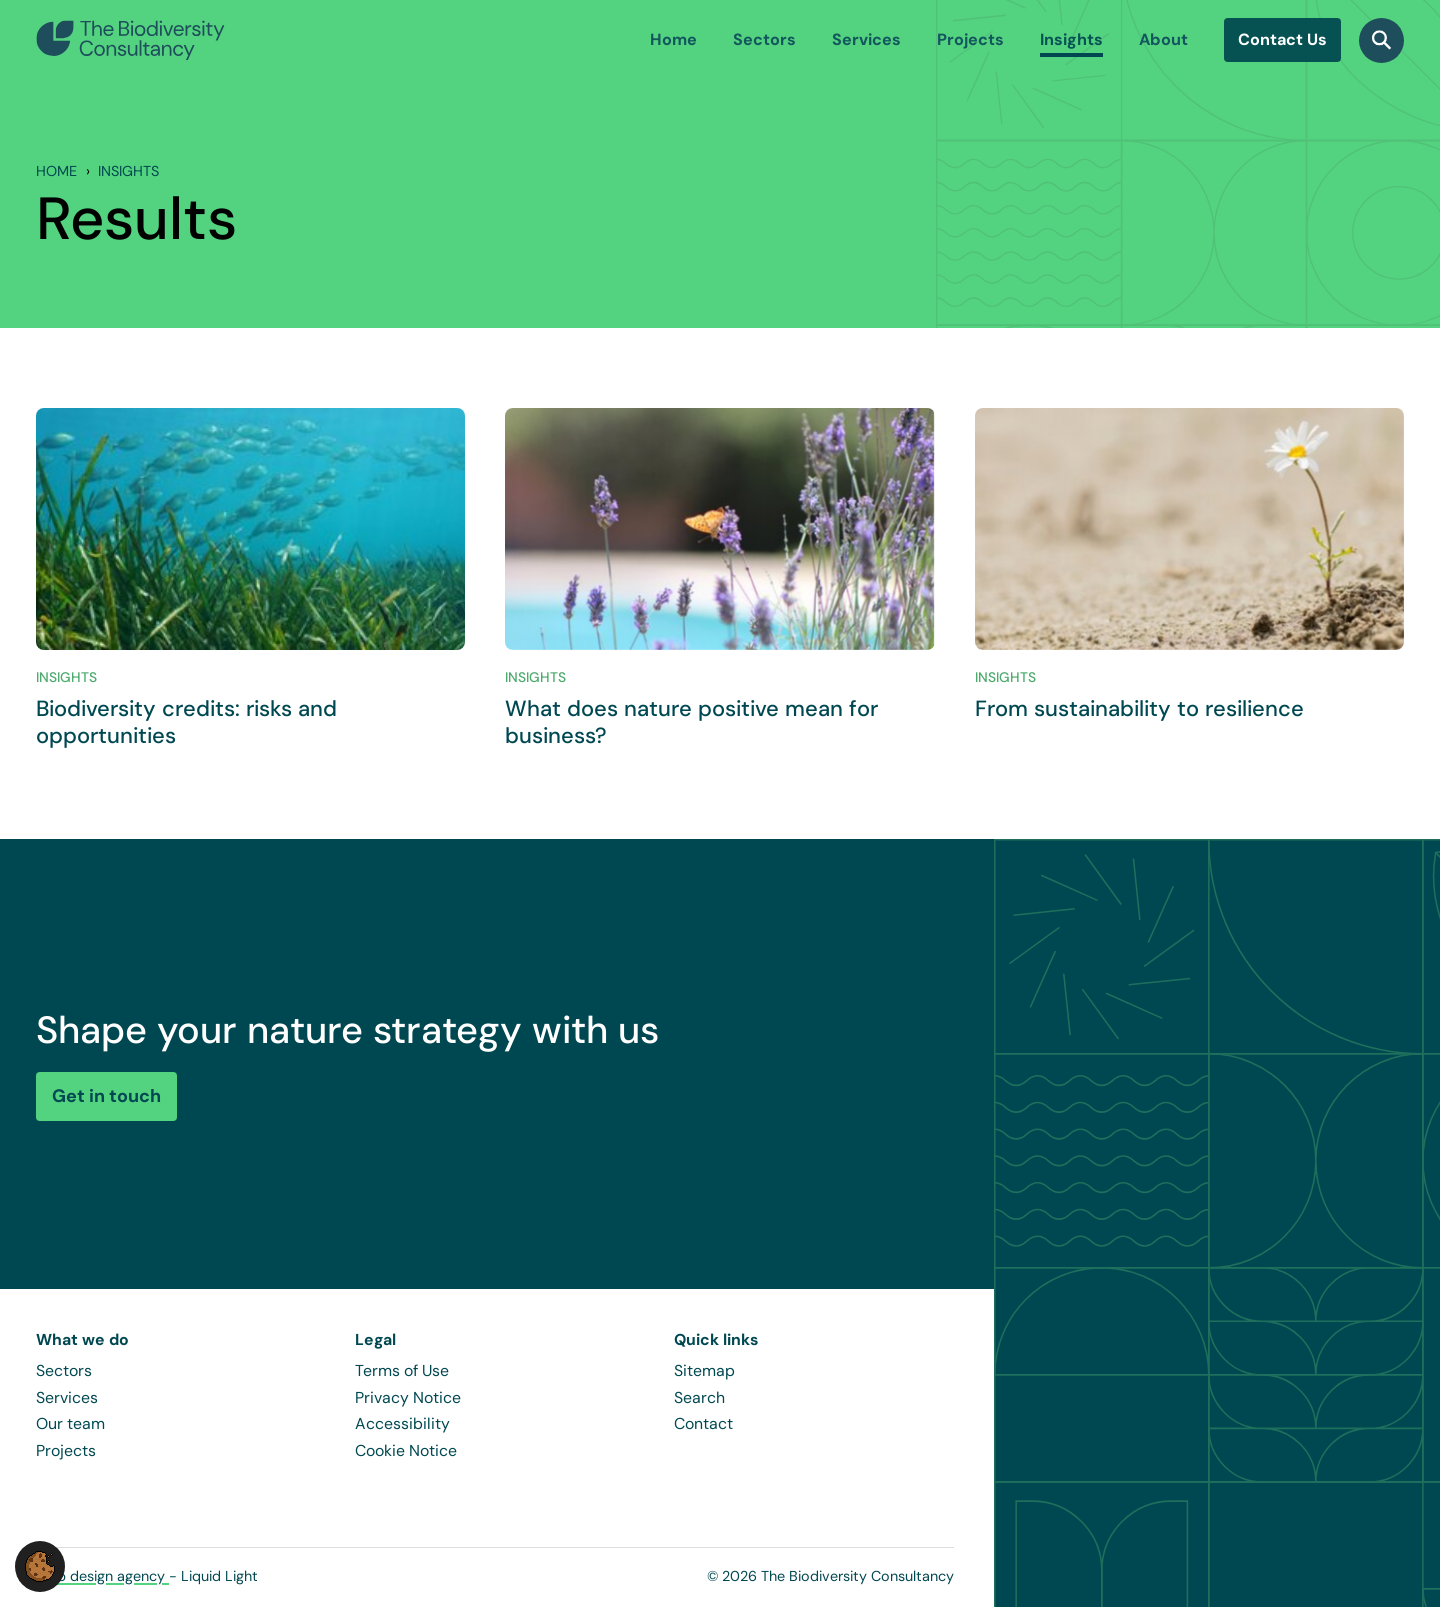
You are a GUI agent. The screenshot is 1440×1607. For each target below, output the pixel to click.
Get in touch (106, 1096)
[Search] (1381, 40)
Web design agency (102, 1576)
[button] (40, 1565)
